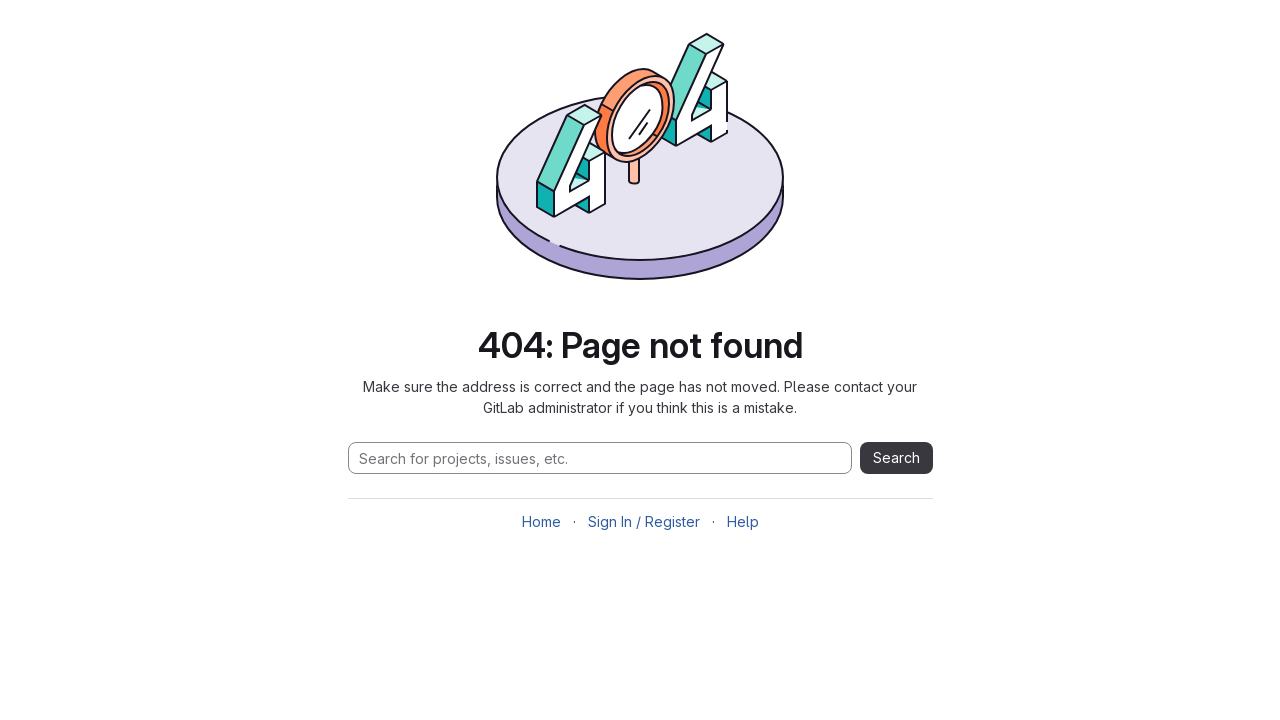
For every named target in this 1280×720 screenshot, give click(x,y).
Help (743, 521)
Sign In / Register (644, 521)
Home (541, 521)
